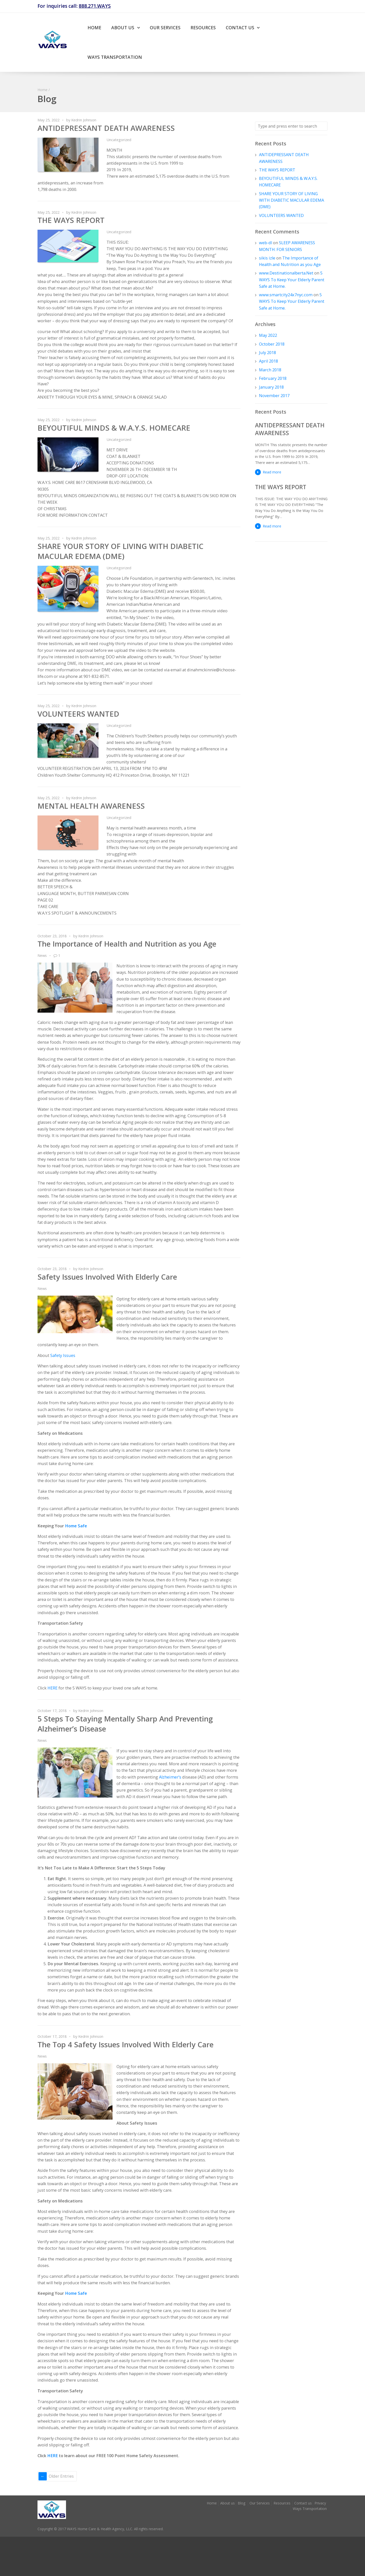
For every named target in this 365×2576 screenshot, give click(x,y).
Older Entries (61, 2476)
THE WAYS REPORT (71, 220)
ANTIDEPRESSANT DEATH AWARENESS (106, 128)
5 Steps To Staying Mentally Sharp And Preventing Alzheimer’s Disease (125, 1723)
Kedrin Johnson (83, 119)
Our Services (165, 28)
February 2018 (272, 378)
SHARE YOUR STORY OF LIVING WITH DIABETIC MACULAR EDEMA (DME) (121, 551)
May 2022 (268, 335)
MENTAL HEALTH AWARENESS (91, 806)
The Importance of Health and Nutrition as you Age (127, 944)
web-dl (265, 242)
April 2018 (268, 361)
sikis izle (267, 258)
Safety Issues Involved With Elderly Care (107, 1277)
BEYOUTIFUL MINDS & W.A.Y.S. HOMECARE (114, 428)
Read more (272, 471)
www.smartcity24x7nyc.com (285, 295)
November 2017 (274, 395)
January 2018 (271, 387)
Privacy (320, 2503)
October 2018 (271, 344)
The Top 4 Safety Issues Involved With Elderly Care (126, 2044)
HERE (53, 1688)
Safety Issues (62, 1355)
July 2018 (267, 352)
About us (122, 28)
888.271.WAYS (95, 6)
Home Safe (76, 1526)
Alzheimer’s (170, 1777)
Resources (203, 28)
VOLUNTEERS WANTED (78, 714)
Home (94, 28)
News (42, 955)
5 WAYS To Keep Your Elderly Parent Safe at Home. (291, 279)
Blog (241, 2503)
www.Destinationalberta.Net (286, 273)
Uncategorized (118, 139)
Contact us (240, 28)
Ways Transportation (115, 57)
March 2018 (270, 370)
